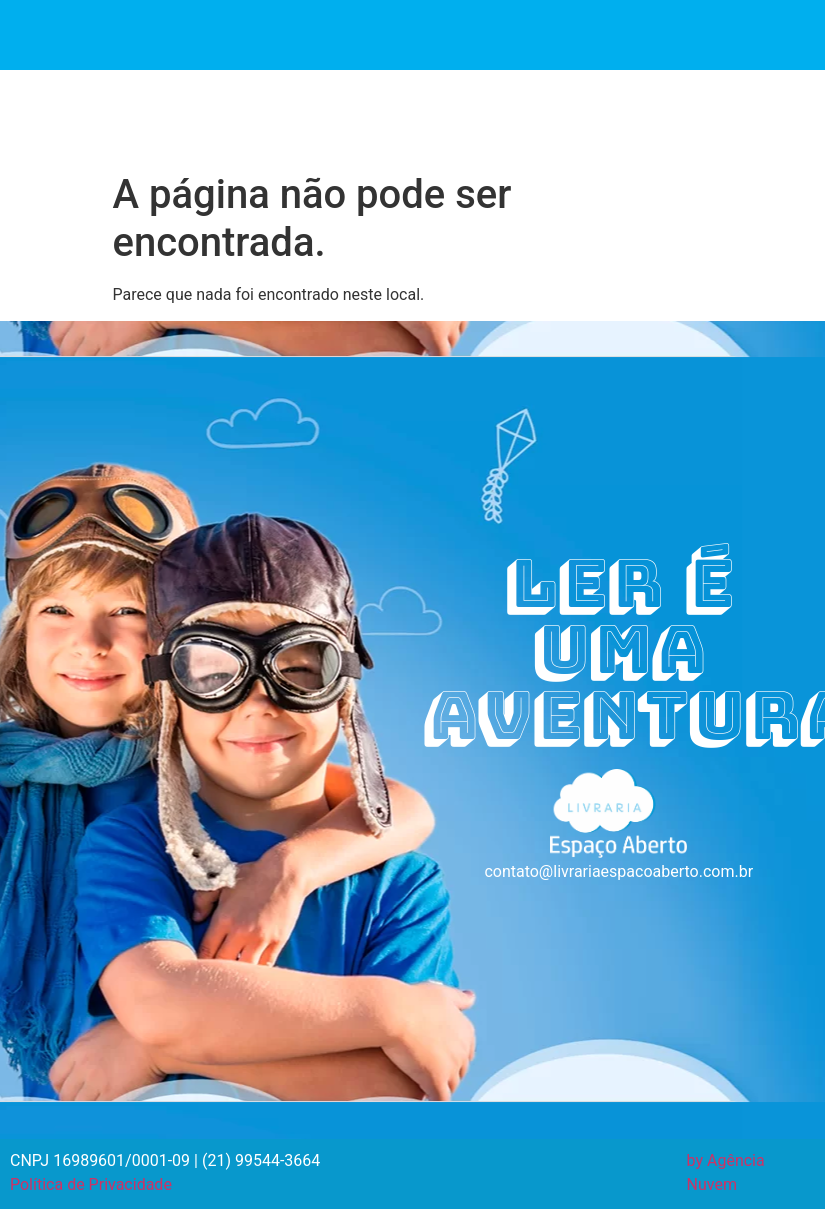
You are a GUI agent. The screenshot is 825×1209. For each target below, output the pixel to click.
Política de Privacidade (91, 1184)
